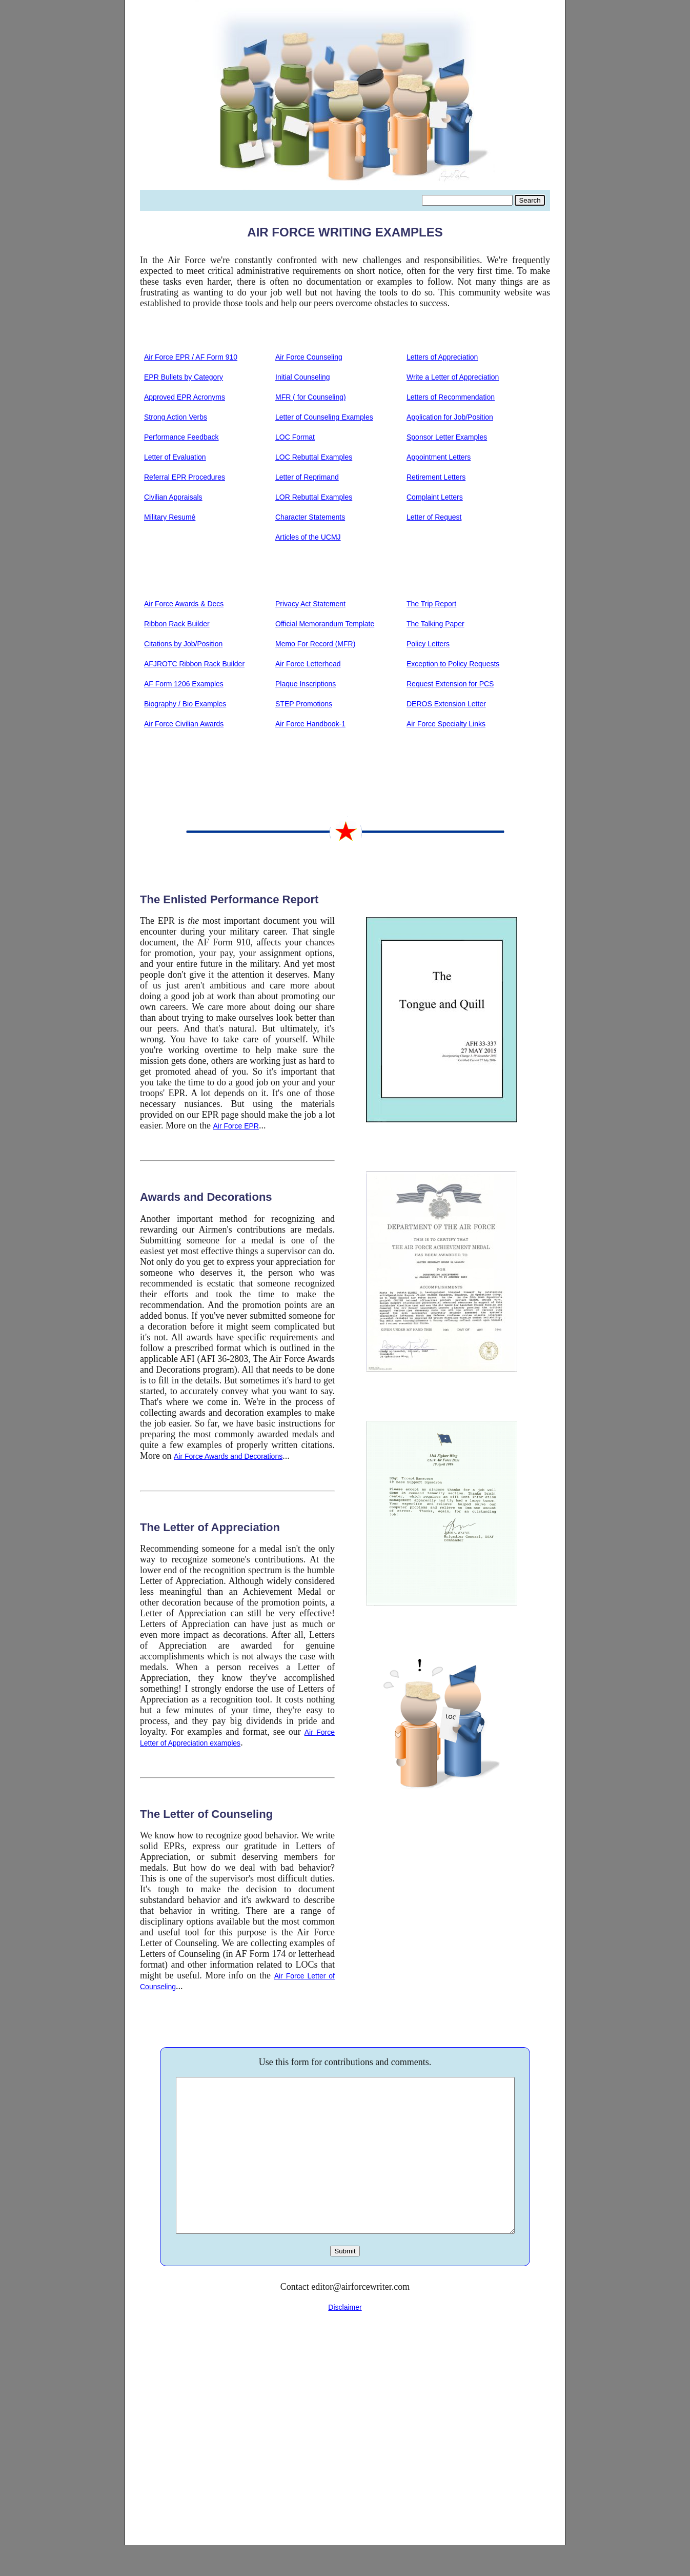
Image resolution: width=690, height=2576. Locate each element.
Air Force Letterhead (308, 664)
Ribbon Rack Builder (177, 624)
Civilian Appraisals (173, 497)
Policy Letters (428, 644)
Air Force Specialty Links (446, 724)
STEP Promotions (303, 704)
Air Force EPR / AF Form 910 (190, 357)
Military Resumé (169, 517)
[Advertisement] (345, 2444)
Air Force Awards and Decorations (228, 1456)
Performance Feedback (181, 437)
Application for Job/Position (450, 417)
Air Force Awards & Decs (184, 604)
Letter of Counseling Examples (324, 417)
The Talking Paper (435, 624)
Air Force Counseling (308, 357)
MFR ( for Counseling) (310, 397)
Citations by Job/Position (183, 644)
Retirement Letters (436, 477)
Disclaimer (344, 2338)
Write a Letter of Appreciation (453, 377)
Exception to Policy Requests (453, 664)
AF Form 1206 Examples (184, 684)
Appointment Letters (439, 457)
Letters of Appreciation (442, 357)
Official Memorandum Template (324, 624)
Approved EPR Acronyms (184, 397)
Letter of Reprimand (307, 477)
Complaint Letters (435, 497)
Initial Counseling (302, 377)
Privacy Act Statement (310, 604)
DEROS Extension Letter (446, 704)
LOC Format (295, 437)
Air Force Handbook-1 (310, 724)
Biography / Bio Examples (185, 704)
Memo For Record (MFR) (315, 644)
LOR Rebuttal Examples (313, 497)
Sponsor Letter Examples (447, 437)
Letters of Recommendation (451, 397)
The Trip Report (431, 604)
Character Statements (310, 517)
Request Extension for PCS (450, 684)
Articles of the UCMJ (308, 537)
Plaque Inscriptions (305, 684)
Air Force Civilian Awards (184, 724)
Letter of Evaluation (175, 457)
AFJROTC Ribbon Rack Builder (194, 664)
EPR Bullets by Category (183, 377)
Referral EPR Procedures (184, 477)
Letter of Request (434, 517)
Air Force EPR (235, 1126)
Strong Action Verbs (175, 417)
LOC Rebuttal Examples (313, 457)
